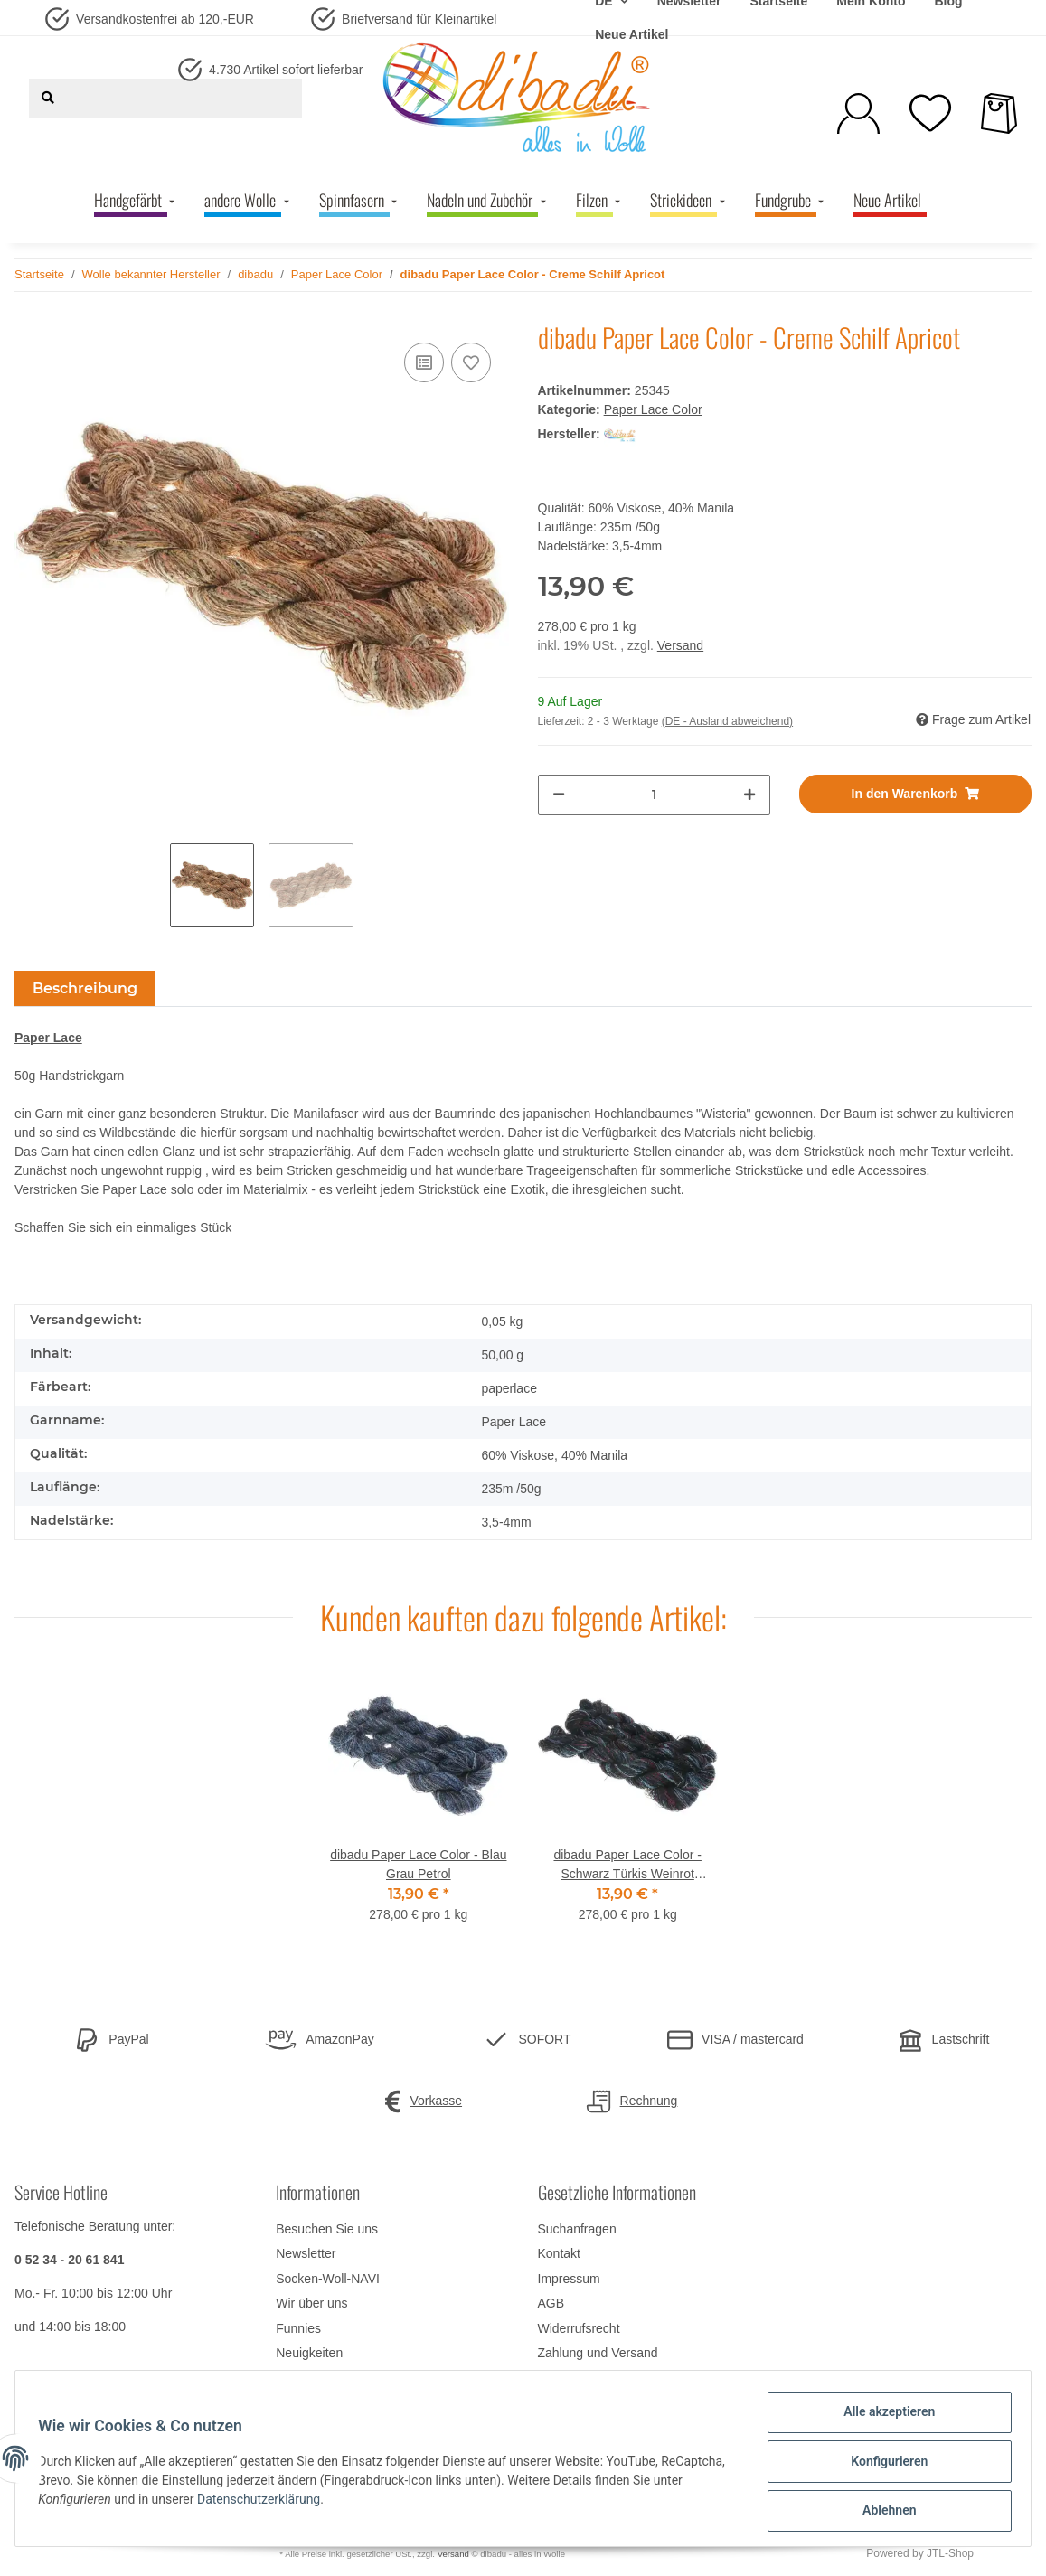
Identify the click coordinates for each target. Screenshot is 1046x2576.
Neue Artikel (631, 34)
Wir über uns (311, 2303)
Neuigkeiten (309, 2353)
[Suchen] (48, 98)
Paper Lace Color (653, 409)
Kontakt (559, 2253)
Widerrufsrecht (579, 2328)
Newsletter (305, 2253)
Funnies (298, 2328)
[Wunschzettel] (930, 113)
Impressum (569, 2278)
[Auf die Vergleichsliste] (424, 362)
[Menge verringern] (559, 795)
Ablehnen (882, 2512)
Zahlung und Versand (598, 2353)
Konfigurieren (882, 2465)
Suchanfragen (577, 2229)
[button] (858, 113)
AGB (551, 2303)
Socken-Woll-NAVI (328, 2278)
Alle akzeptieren (882, 2418)
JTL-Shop (950, 2553)
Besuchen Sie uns (327, 2229)
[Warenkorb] (999, 113)
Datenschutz (573, 2377)
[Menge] (654, 795)
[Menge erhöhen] (749, 795)
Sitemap (299, 2377)
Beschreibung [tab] (85, 988)
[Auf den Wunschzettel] (471, 362)
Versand (680, 645)
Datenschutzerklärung (296, 2503)
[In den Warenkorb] (915, 794)
